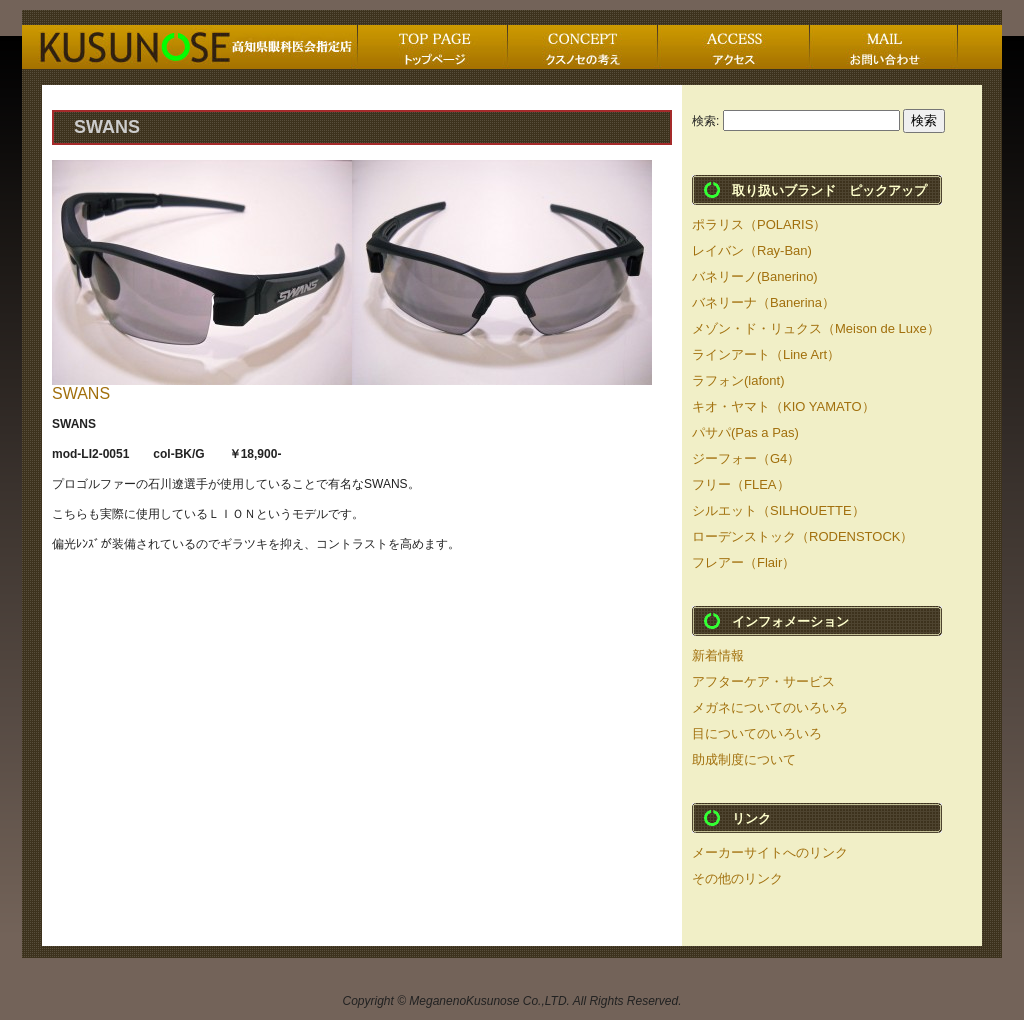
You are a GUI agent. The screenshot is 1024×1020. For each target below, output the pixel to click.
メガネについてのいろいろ (770, 707)
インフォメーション (790, 621)
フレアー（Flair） (743, 562)
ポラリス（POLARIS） (759, 224)
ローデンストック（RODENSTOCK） (803, 536)
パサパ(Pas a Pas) (745, 432)
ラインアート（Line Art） (766, 354)
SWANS (81, 393)
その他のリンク (737, 878)
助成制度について (744, 759)
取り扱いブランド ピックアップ (829, 190)
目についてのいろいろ (757, 733)
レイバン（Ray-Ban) (752, 250)
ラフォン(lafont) (738, 380)
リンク (751, 818)
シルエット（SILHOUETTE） (778, 510)
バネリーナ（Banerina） (763, 302)
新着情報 (718, 655)
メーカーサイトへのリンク (770, 852)
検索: (705, 121)
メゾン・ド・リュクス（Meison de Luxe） (816, 328)
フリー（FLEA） (741, 484)
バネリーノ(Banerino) (755, 276)
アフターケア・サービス (763, 681)
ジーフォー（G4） (746, 458)
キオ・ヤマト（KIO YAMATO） (783, 406)
